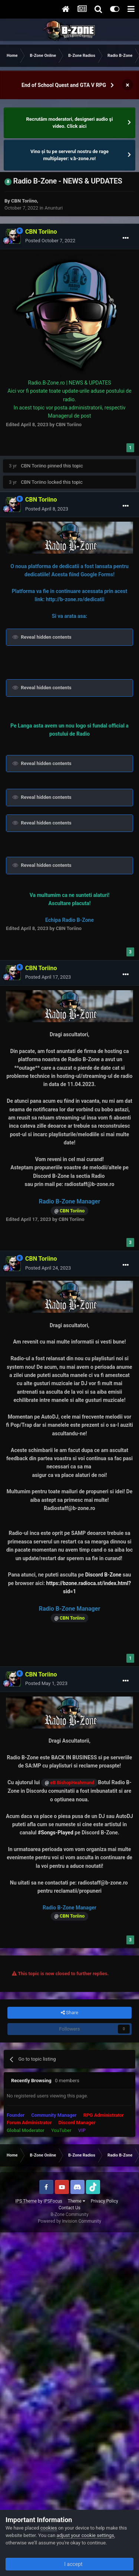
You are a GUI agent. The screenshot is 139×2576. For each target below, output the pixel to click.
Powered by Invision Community (69, 2221)
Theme (76, 2201)
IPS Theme (26, 2201)
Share (69, 2012)
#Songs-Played (55, 1832)
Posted (50, 240)
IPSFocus (52, 2201)
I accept (69, 2564)
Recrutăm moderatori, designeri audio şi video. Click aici (69, 122)
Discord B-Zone (103, 1575)
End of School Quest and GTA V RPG (63, 85)
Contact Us (69, 2207)
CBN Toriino (24, 201)
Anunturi (53, 208)
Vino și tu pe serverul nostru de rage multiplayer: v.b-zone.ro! (69, 155)
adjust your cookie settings (85, 2535)
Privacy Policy (104, 2201)
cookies (48, 2528)
